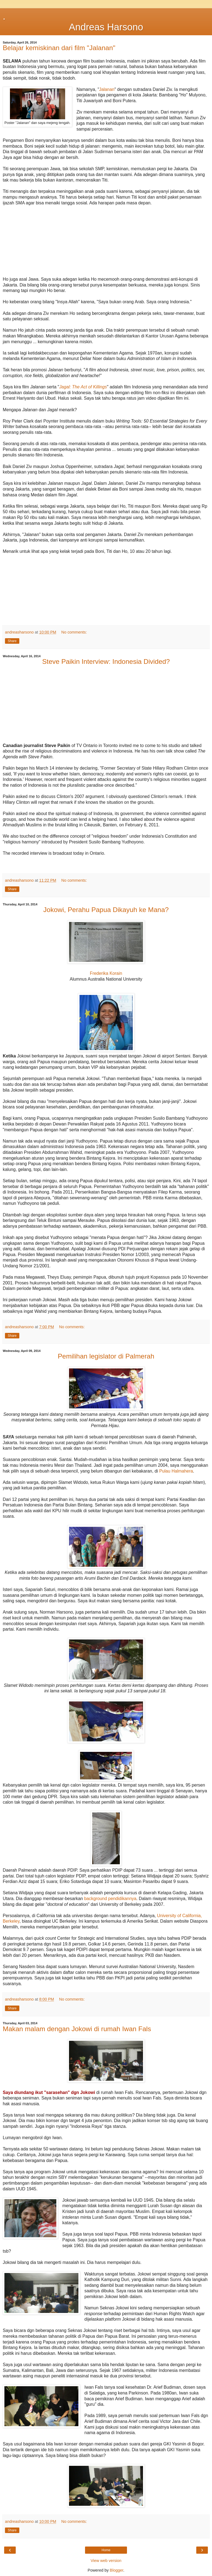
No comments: (74, 632)
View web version (106, 2560)
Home (106, 2550)
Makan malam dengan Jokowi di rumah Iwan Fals (77, 2029)
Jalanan (106, 89)
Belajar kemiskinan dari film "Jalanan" (59, 48)
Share (12, 641)
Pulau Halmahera (176, 1471)
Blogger (116, 2570)
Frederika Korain (106, 973)
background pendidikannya (110, 1898)
